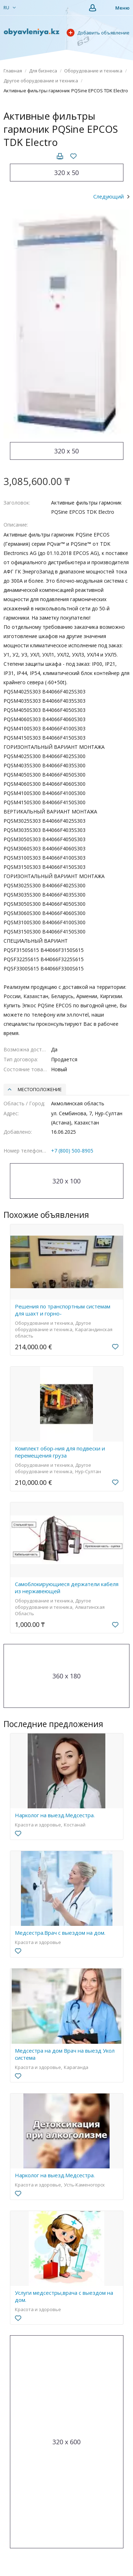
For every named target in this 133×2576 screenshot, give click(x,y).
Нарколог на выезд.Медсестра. (55, 1815)
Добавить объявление (98, 33)
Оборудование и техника (93, 70)
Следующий (108, 196)
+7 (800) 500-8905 (72, 1150)
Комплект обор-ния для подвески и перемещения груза (60, 1452)
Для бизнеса (43, 70)
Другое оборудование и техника (41, 80)
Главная (13, 70)
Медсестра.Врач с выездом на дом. (60, 1932)
